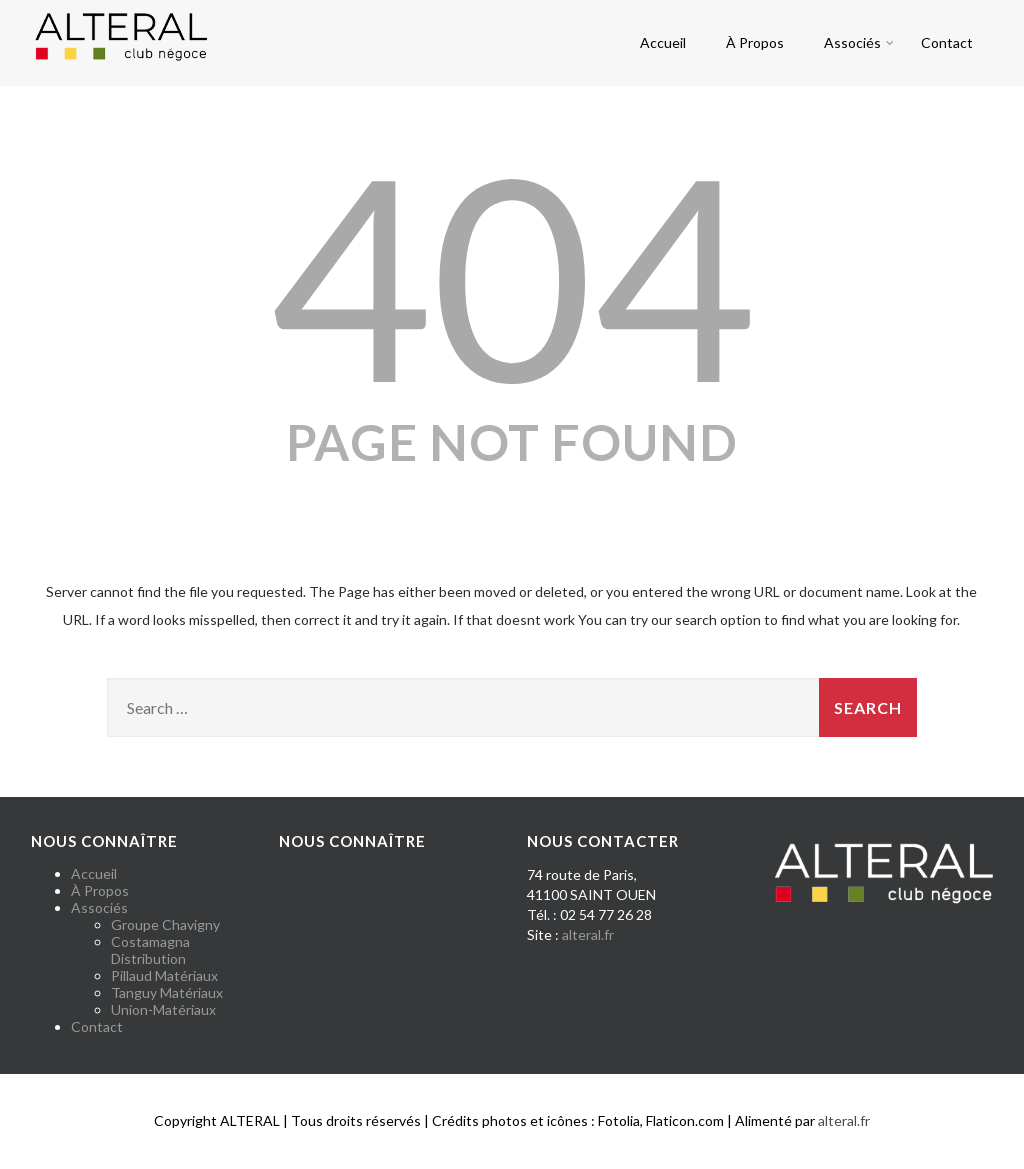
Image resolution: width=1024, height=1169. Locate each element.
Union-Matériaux (163, 1009)
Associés (859, 42)
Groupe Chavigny (165, 924)
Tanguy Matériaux (167, 992)
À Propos (755, 42)
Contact (947, 42)
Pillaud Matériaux (164, 975)
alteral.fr (588, 934)
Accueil (663, 42)
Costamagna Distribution (150, 950)
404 (512, 274)
